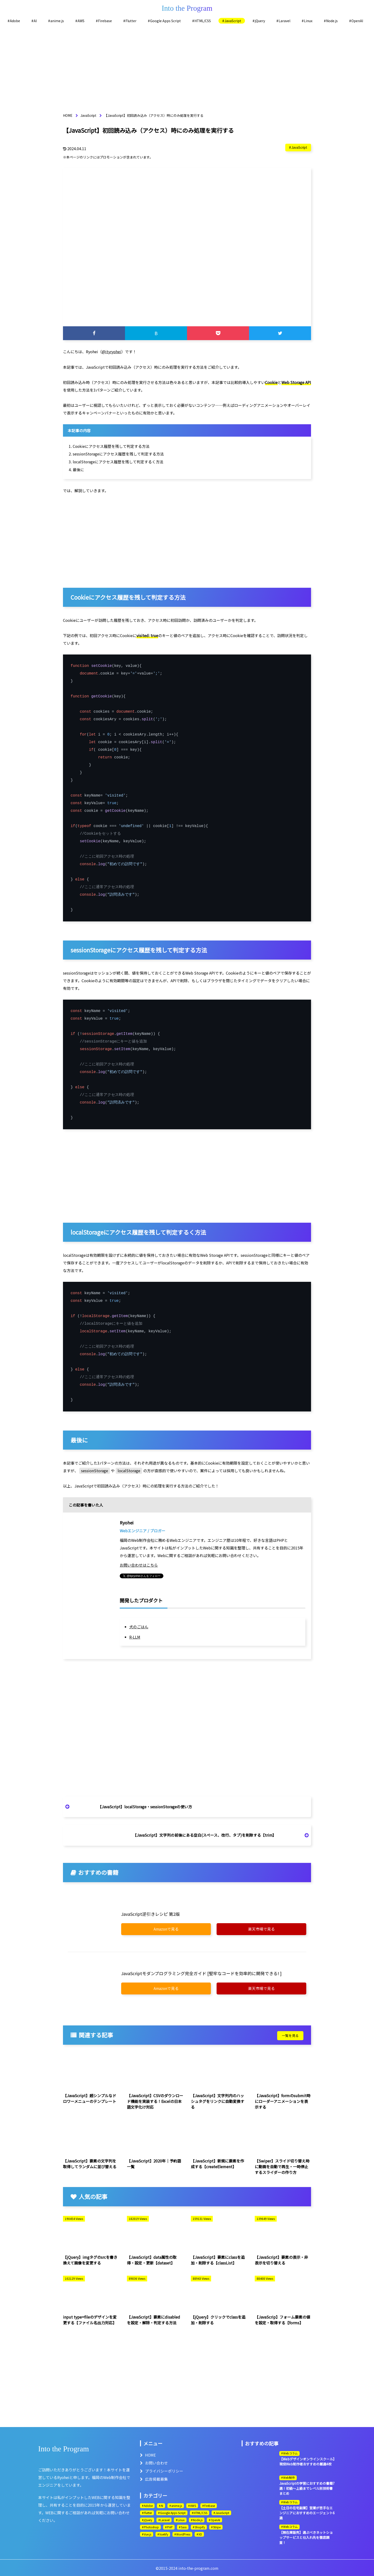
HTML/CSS (202, 20)
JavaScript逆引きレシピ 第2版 (150, 1913)
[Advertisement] (187, 73)
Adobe (15, 20)
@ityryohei (111, 352)
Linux (308, 20)
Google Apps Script (165, 20)
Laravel (284, 20)
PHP (170, 2526)
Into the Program (187, 8)
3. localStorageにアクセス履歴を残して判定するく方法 (116, 462)
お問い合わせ (156, 2462)
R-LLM (134, 1636)
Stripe (217, 2526)
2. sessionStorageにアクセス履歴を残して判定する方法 (116, 454)
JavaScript (232, 20)
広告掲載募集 (156, 2477)
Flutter (130, 20)
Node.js (332, 20)
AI (35, 20)
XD (200, 2533)
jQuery (260, 20)
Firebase (105, 20)
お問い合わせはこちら (139, 1565)
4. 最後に (76, 469)
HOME (150, 2454)
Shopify (200, 2526)
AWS (81, 20)
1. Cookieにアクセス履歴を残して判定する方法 (109, 446)
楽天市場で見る (261, 1928)
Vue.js (147, 2533)
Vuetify (163, 2533)
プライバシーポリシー (164, 2470)
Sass (184, 2526)
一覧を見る (290, 2034)
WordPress (183, 2533)
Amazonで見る (166, 1928)
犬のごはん (138, 1626)
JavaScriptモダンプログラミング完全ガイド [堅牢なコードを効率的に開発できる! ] (201, 1972)
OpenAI (357, 20)
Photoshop (151, 2526)
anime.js (57, 20)
